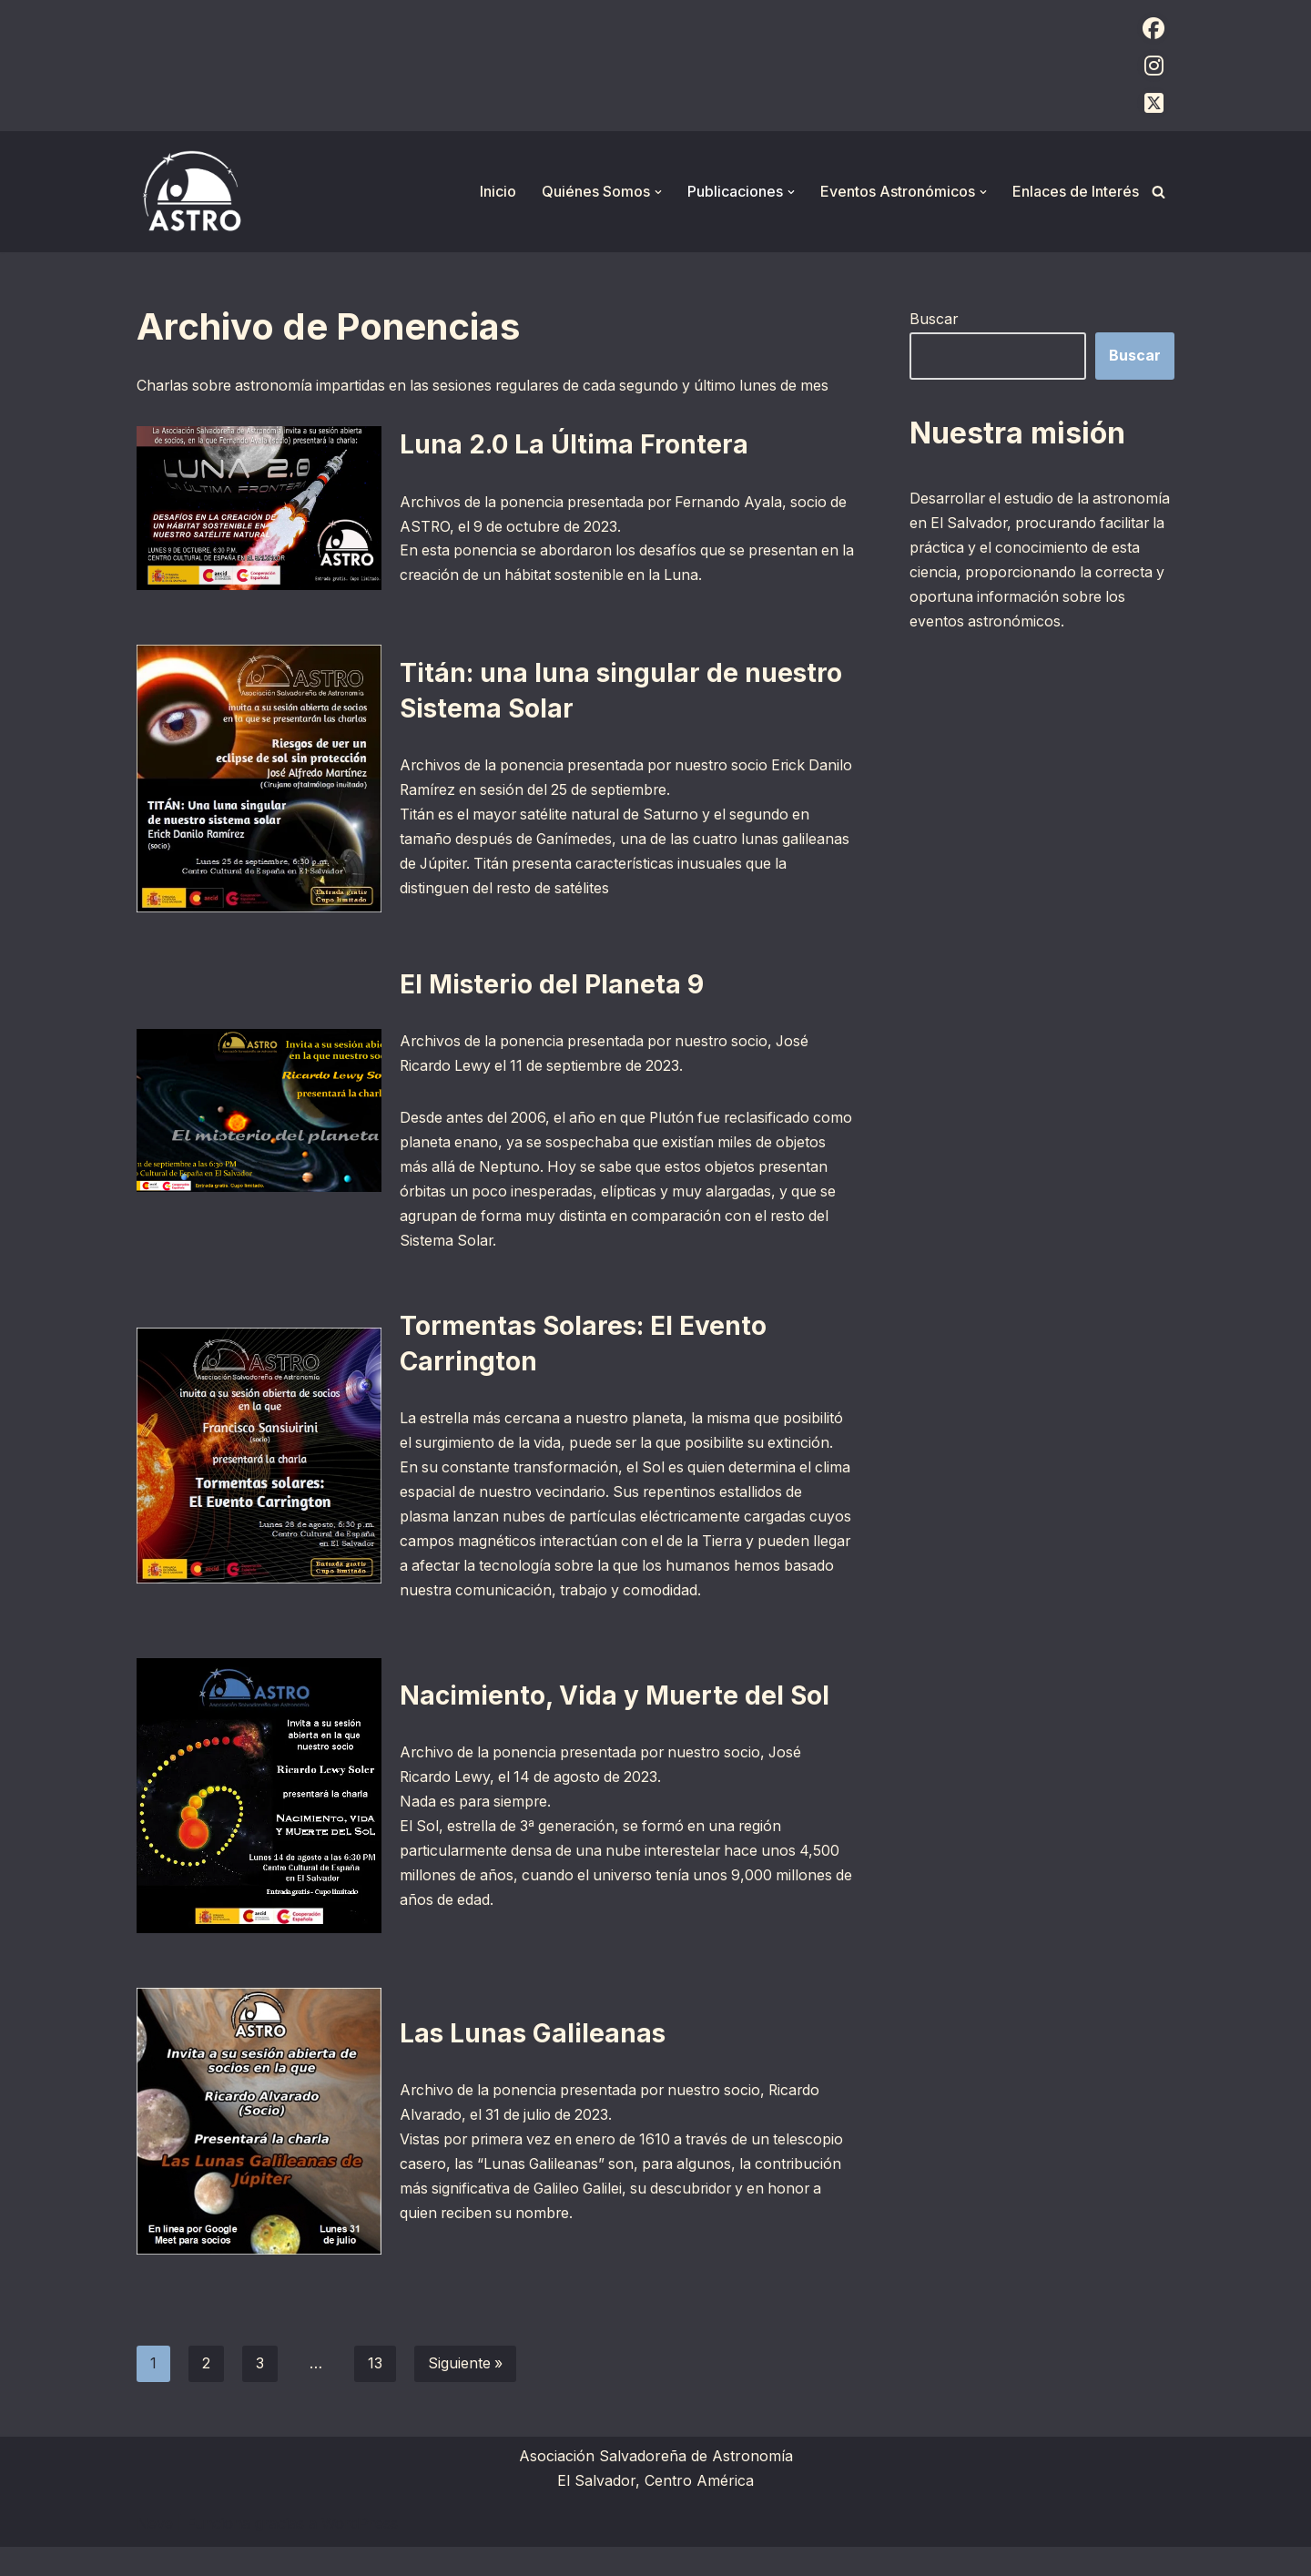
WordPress (359, 2552)
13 (375, 2392)
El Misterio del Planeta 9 (552, 984)
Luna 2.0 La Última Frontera (574, 444)
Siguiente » (465, 2392)
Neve (155, 2552)
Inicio (498, 191)
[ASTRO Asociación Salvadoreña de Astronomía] (191, 192)
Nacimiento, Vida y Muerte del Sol (614, 1722)
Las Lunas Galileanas (533, 2060)
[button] (658, 192)
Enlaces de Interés (1075, 191)
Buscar (934, 319)
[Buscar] (1158, 192)
